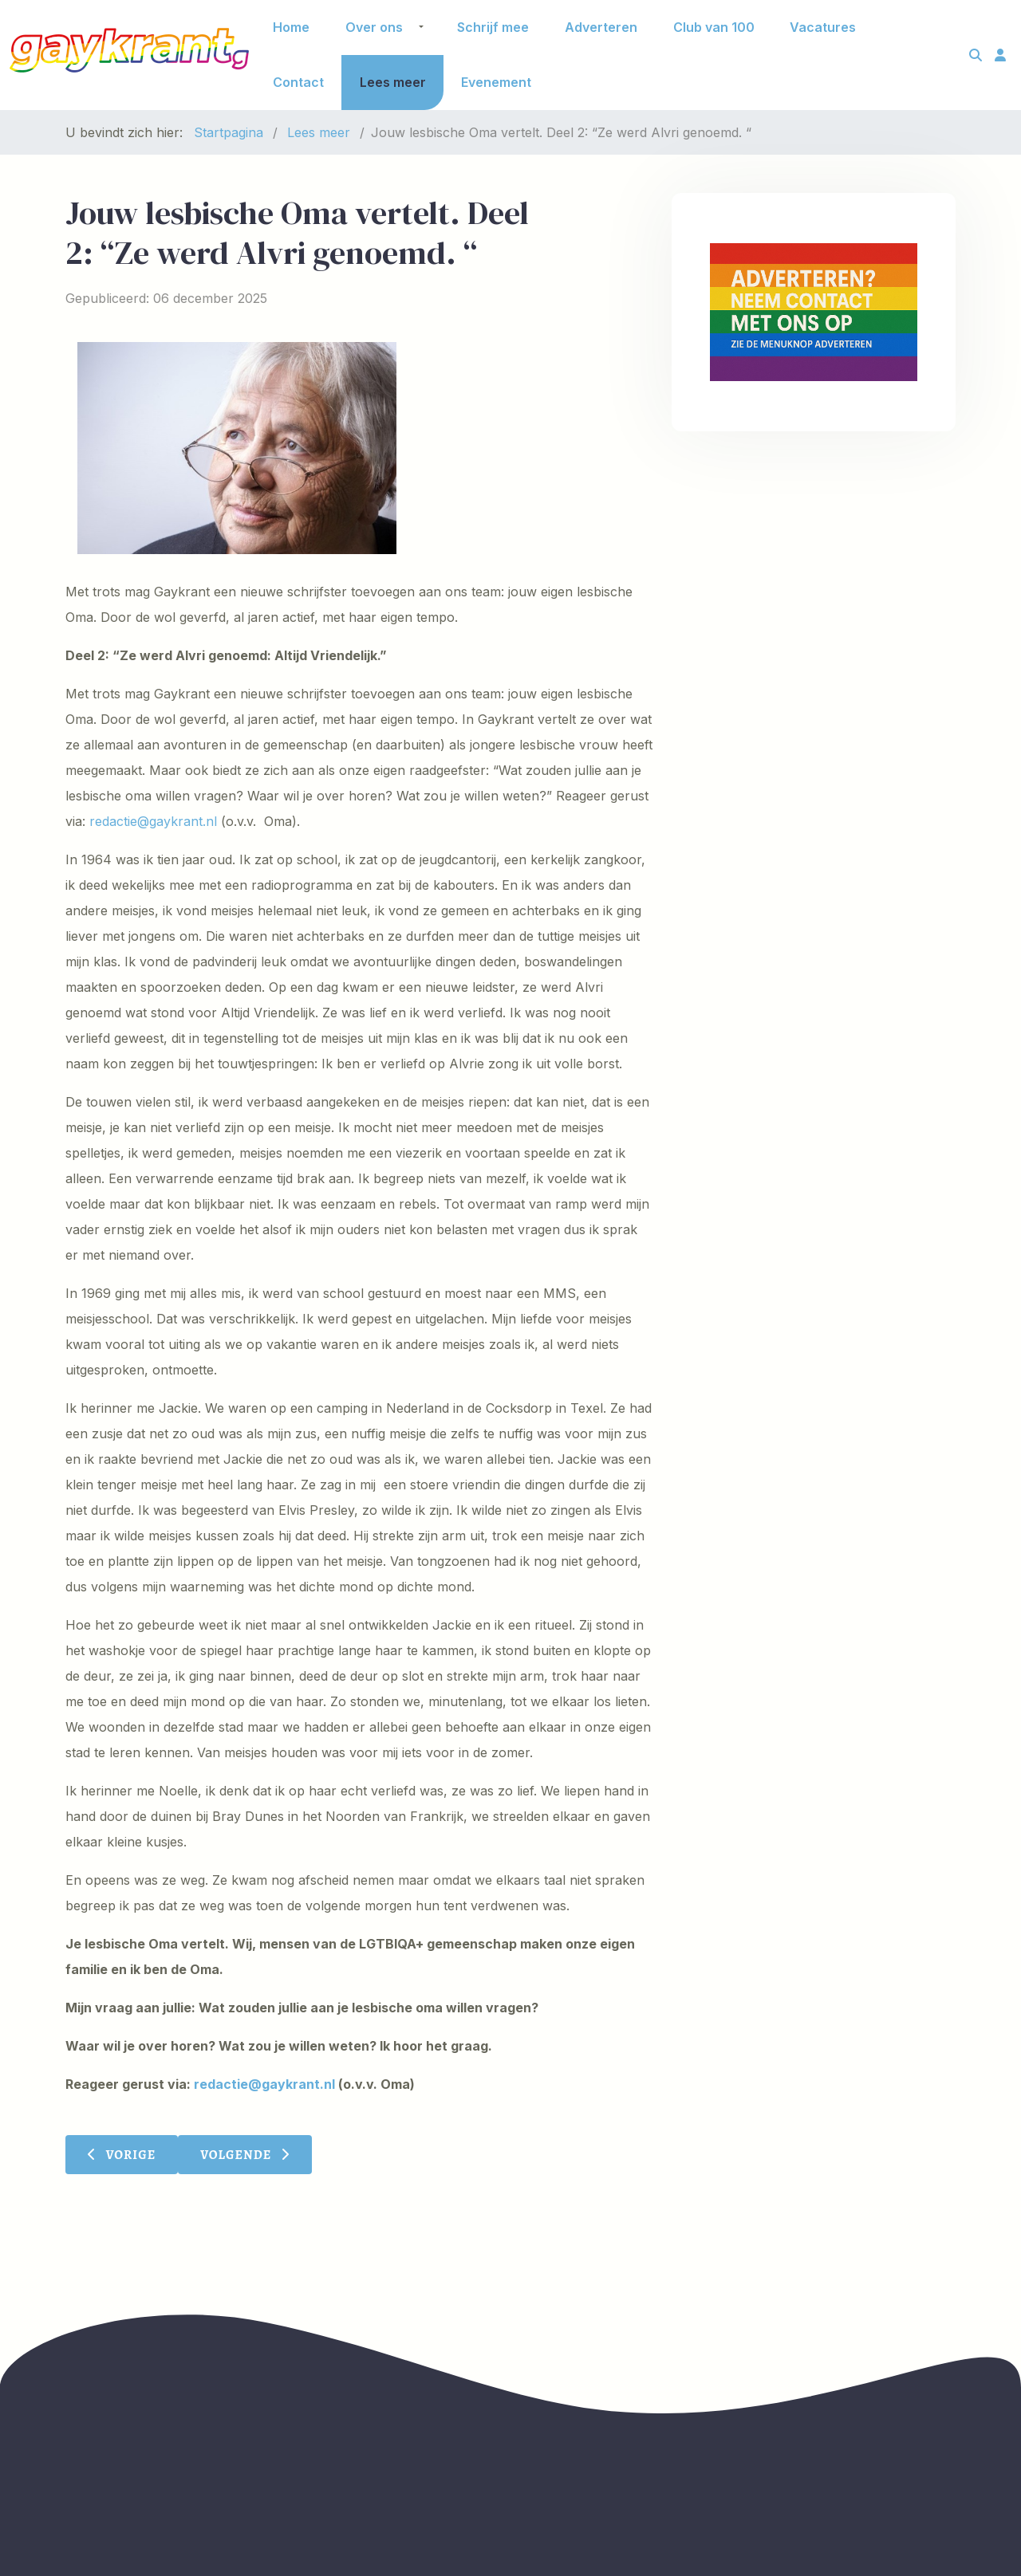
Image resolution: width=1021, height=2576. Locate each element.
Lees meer (393, 82)
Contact (298, 82)
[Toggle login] (1000, 55)
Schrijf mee (493, 27)
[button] (421, 27)
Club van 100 (714, 27)
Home (291, 27)
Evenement (496, 82)
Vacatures (823, 27)
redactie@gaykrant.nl (153, 821)
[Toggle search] (975, 55)
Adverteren (601, 27)
